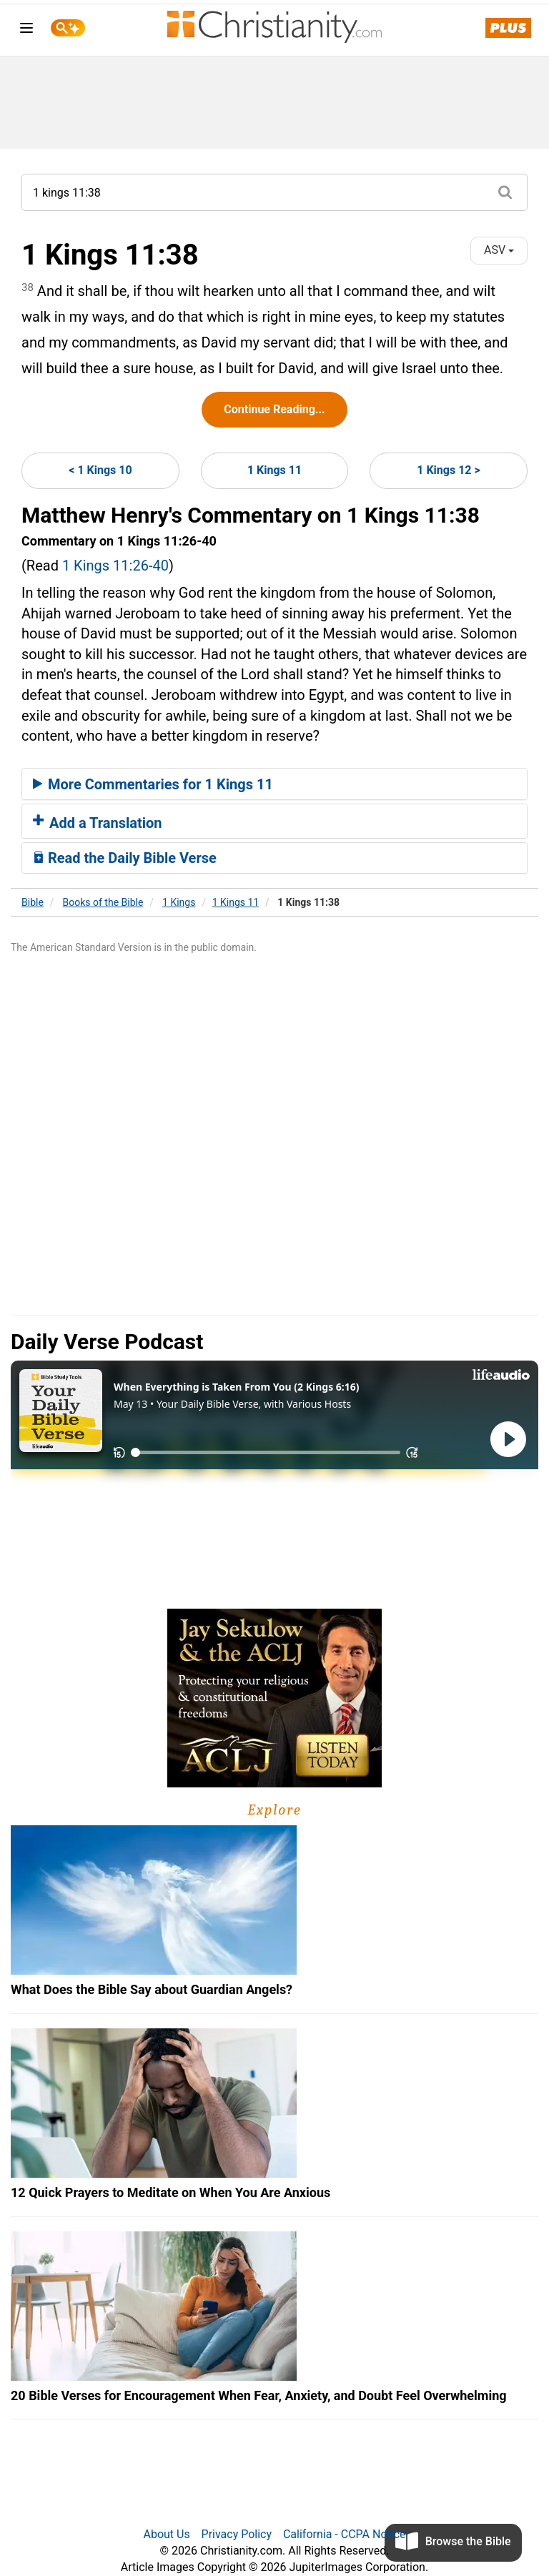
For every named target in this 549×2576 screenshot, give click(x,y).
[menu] (26, 30)
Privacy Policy (237, 2534)
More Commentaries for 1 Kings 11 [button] (153, 784)
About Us (166, 2534)
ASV (499, 250)
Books (103, 902)
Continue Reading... (274, 409)
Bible (32, 902)
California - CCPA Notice (344, 2534)
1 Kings (178, 902)
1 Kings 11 (274, 470)
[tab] (274, 784)
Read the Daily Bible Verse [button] (125, 858)
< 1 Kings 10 (100, 470)
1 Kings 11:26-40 (115, 565)
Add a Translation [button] (97, 822)
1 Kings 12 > (448, 470)
